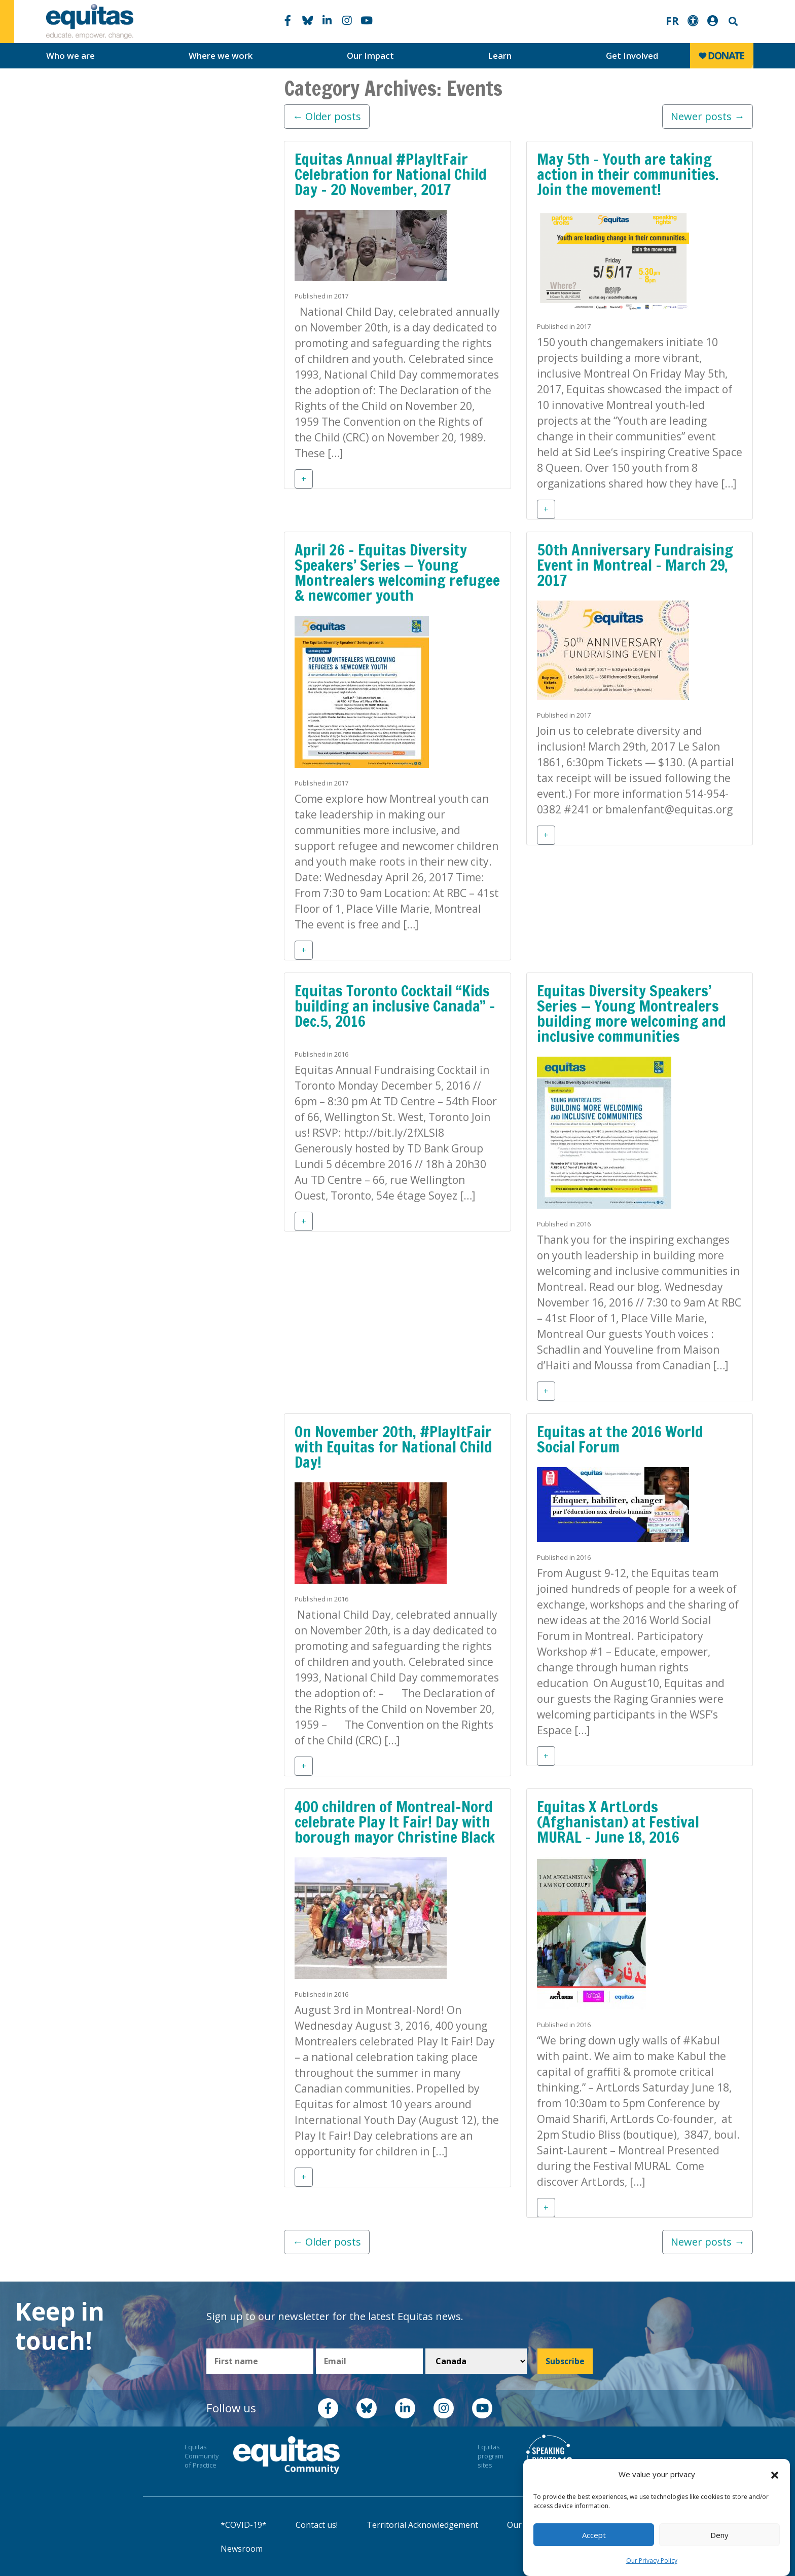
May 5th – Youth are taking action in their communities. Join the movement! (628, 174)
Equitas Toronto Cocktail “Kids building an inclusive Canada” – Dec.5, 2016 (395, 1006)
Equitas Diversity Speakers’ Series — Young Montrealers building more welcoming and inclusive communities (631, 1013)
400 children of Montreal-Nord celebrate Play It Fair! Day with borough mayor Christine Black (395, 1822)
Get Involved (632, 55)
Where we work (220, 55)
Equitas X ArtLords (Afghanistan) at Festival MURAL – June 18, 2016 (618, 1822)
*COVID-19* (244, 2524)
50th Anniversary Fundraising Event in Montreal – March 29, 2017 (635, 565)
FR (672, 21)
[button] (775, 2475)
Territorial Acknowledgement (422, 2524)
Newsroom (242, 2548)
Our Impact (370, 55)
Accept (594, 2535)
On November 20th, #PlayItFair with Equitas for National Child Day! (393, 1447)
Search (732, 21)
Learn (500, 55)
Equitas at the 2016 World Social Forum (620, 1439)
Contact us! (317, 2524)
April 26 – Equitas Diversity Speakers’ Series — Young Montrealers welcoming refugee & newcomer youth (397, 572)
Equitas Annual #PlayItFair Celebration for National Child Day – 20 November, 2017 (391, 174)
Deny (719, 2535)
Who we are (70, 55)
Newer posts (707, 116)
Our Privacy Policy (651, 2560)
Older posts (327, 116)
